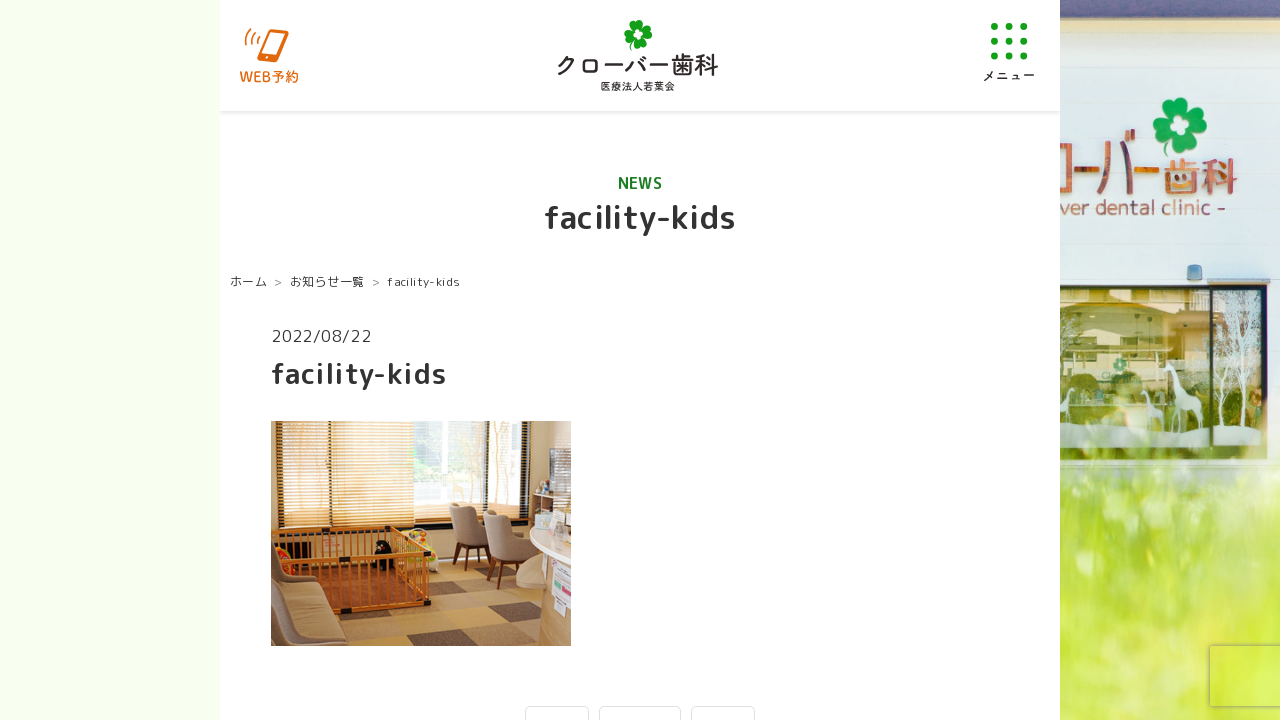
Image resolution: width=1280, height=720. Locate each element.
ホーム (248, 281)
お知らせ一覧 (327, 281)
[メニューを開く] (1009, 51)
